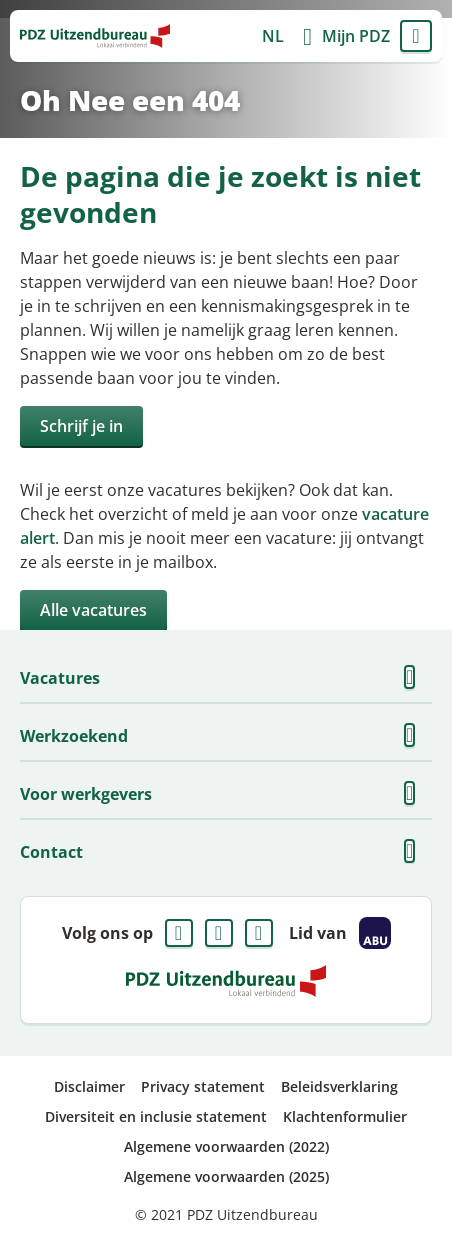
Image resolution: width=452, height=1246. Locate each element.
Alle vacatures (93, 610)
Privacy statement (203, 1086)
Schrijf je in (81, 426)
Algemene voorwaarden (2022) (226, 1146)
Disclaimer (89, 1086)
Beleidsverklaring (339, 1086)
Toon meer (416, 678)
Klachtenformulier (345, 1116)
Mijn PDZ (356, 36)
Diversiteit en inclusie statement (156, 1116)
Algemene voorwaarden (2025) (226, 1176)
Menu (416, 36)
